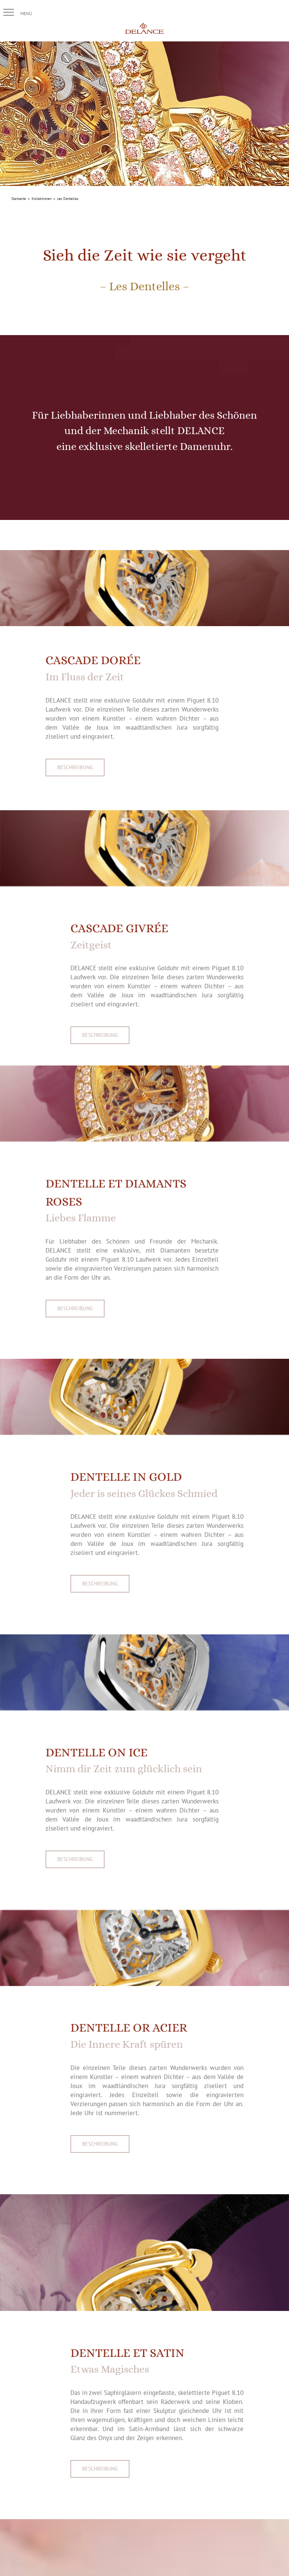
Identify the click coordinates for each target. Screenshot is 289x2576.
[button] (8, 12)
